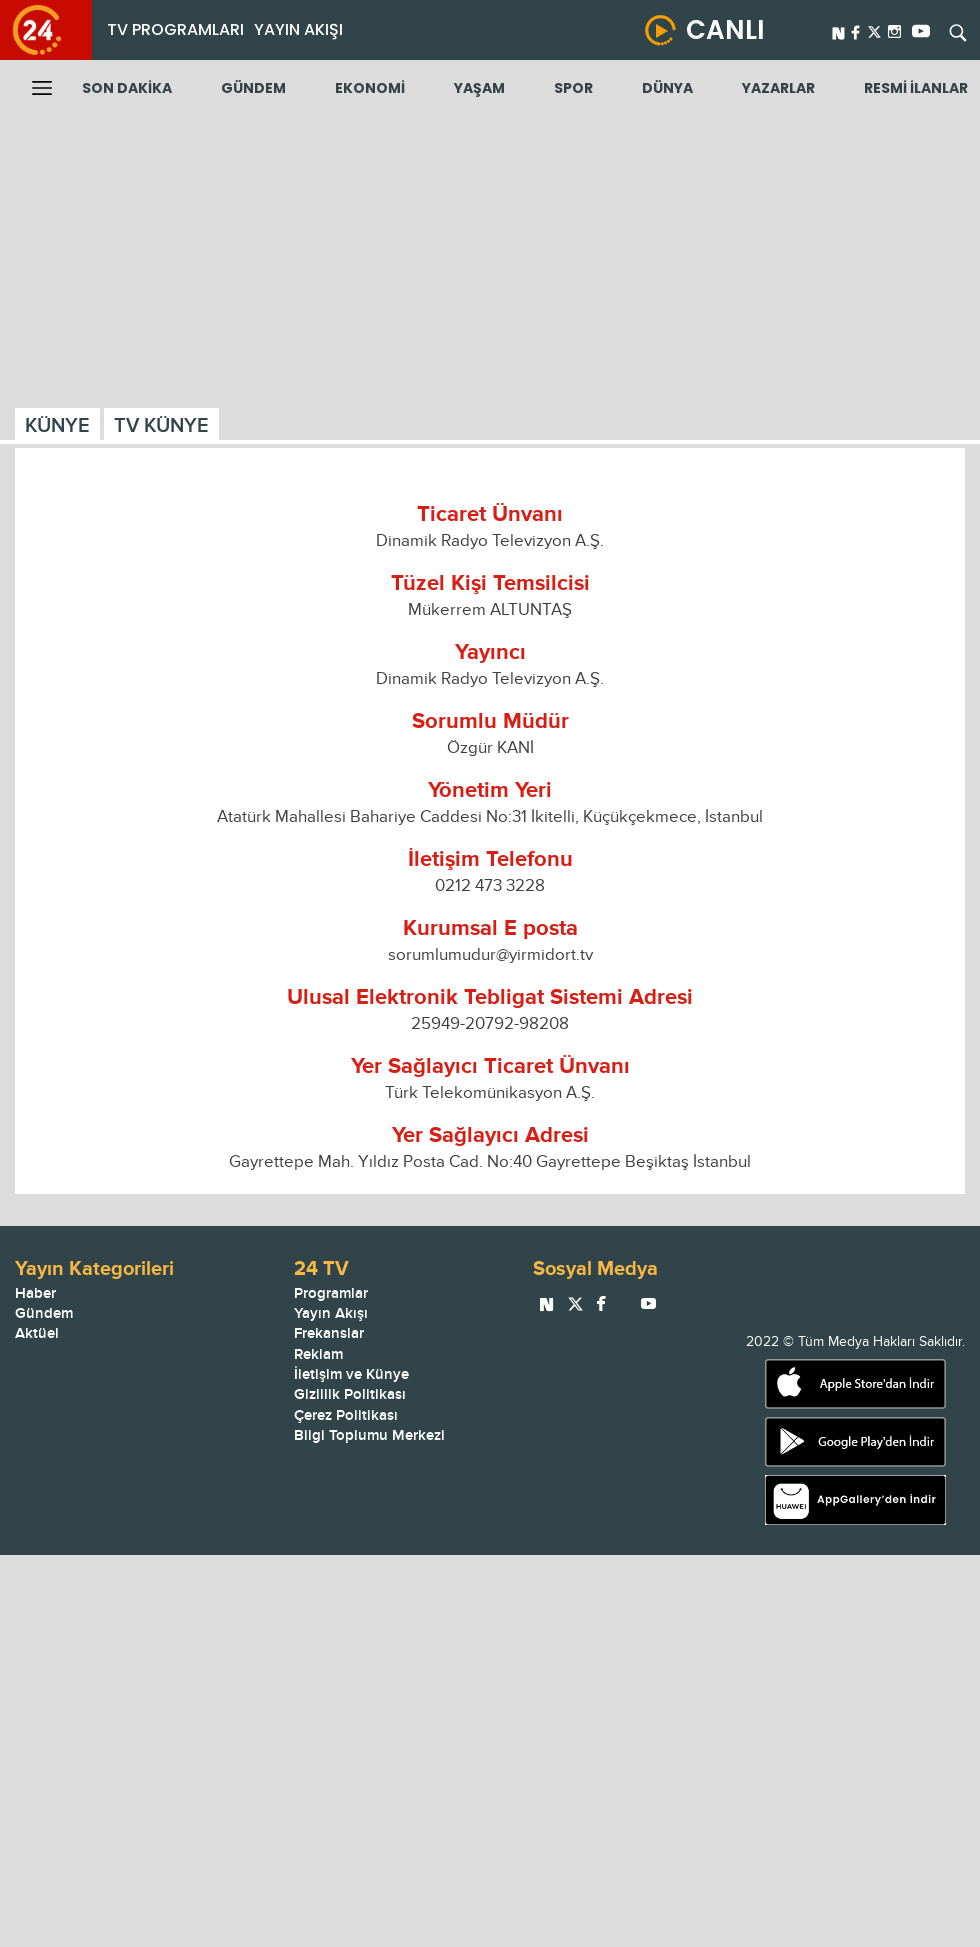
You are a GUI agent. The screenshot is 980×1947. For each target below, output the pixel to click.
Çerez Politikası (346, 1415)
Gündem (44, 1313)
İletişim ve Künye (351, 1374)
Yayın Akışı (331, 1313)
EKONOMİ (370, 88)
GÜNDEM (253, 88)
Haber (35, 1293)
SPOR (573, 88)
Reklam (318, 1354)
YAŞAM (479, 88)
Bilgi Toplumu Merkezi (369, 1435)
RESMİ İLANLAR (916, 88)
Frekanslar (329, 1333)
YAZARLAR (778, 88)
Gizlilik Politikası (350, 1394)
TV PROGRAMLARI (175, 29)
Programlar (331, 1293)
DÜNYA (667, 88)
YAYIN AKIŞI (298, 29)
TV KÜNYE (161, 426)
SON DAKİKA (127, 88)
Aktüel (37, 1333)
